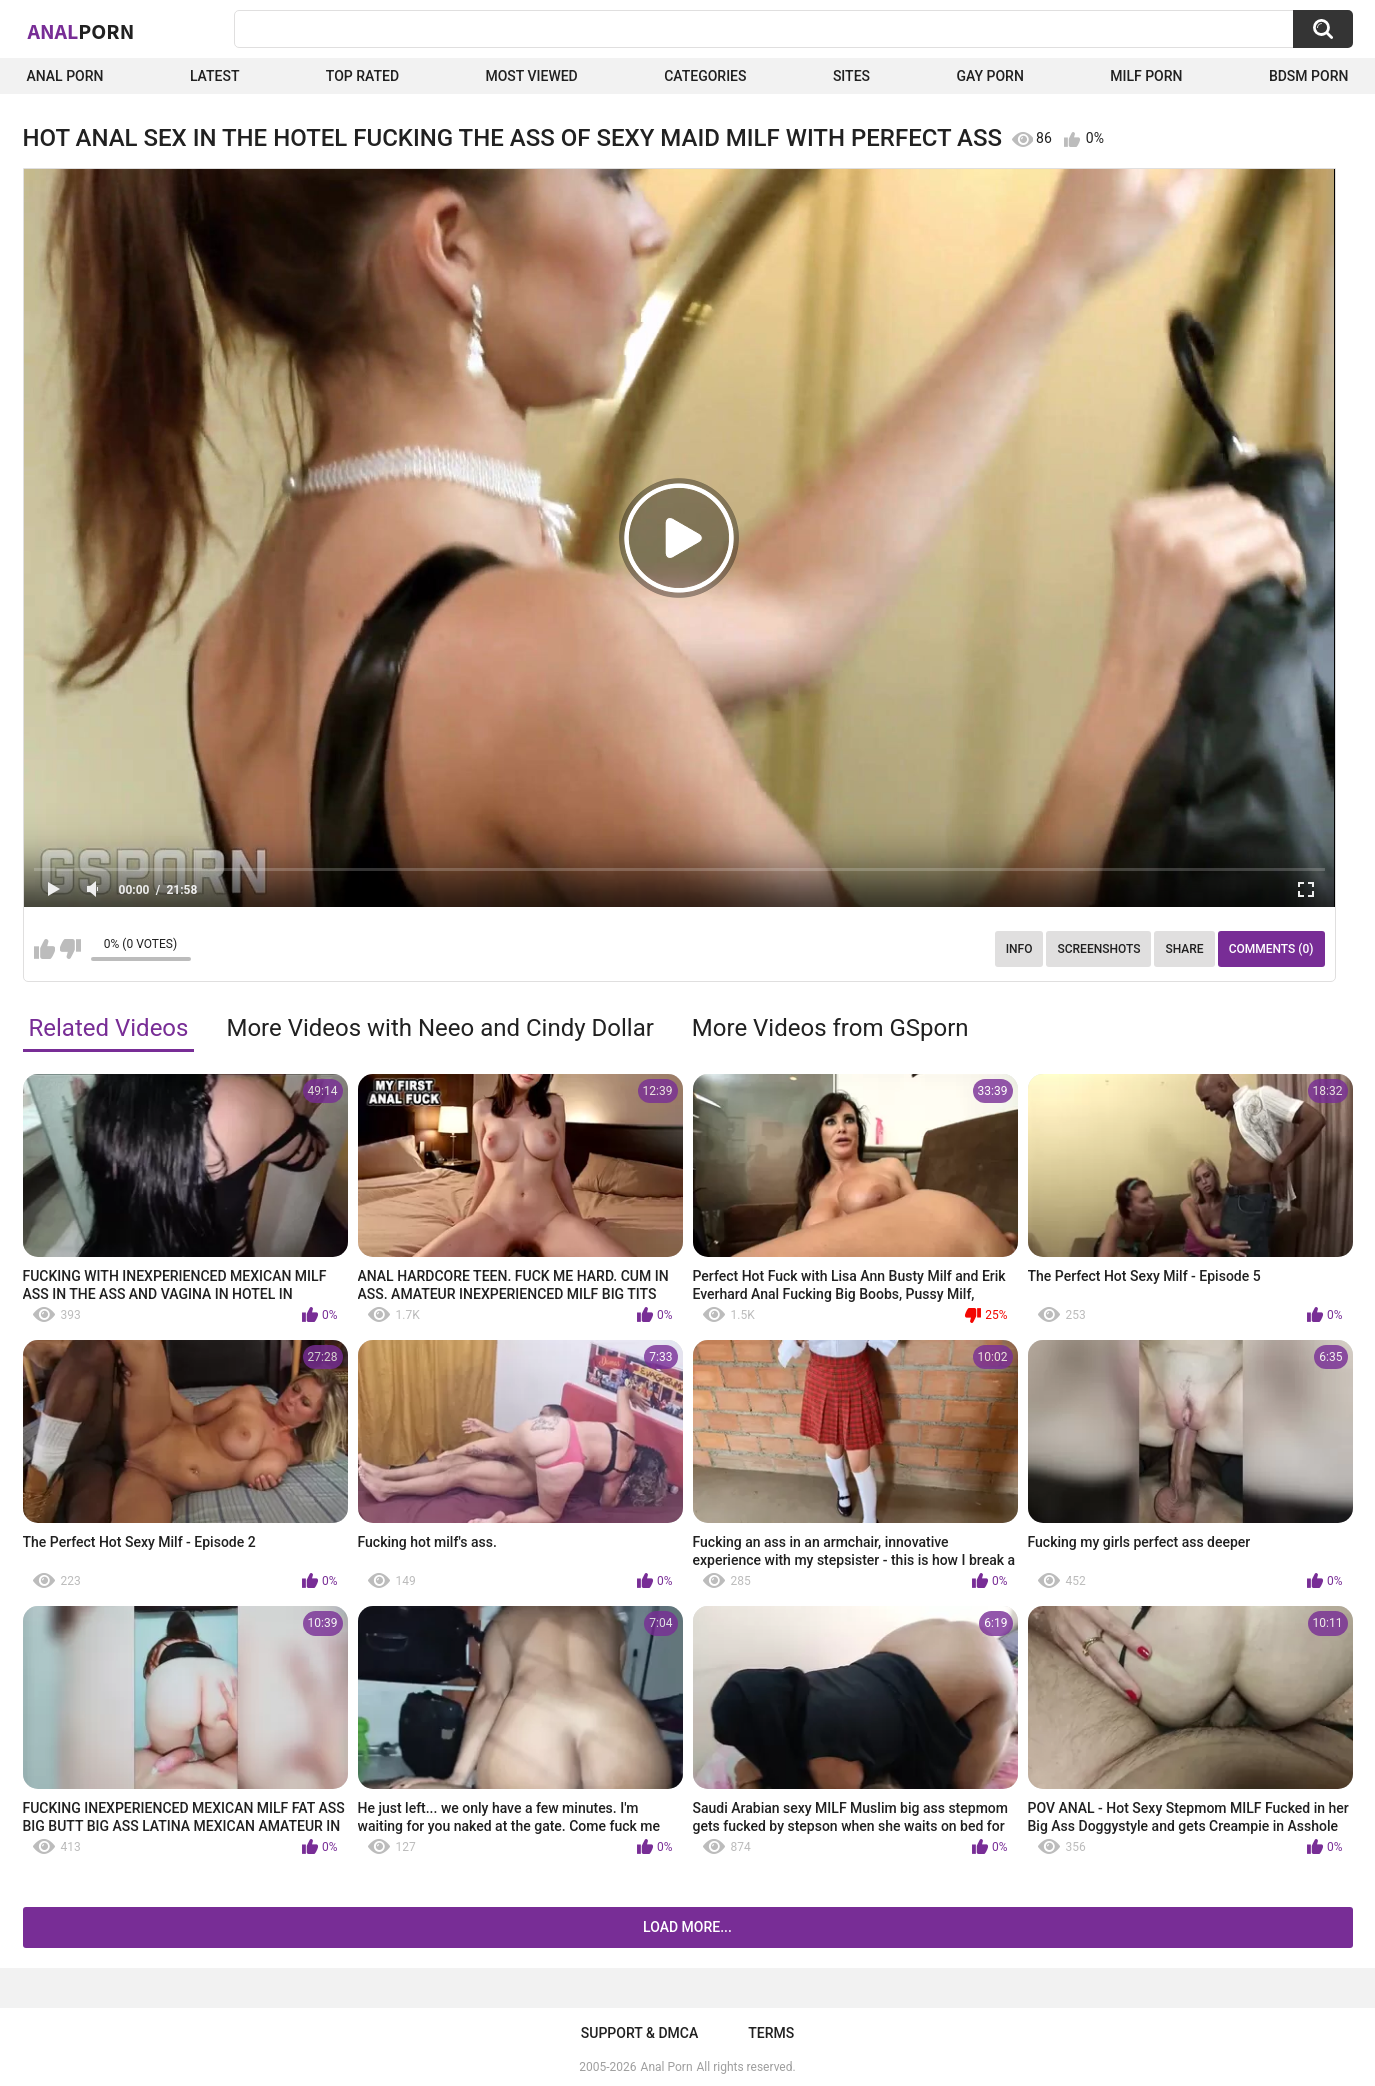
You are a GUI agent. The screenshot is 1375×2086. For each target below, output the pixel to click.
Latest (215, 76)
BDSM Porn (1309, 76)
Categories (705, 76)
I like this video (44, 949)
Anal (81, 31)
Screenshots (1098, 949)
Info (1019, 949)
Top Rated (362, 76)
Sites (851, 76)
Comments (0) (1271, 949)
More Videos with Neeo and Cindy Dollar (439, 1028)
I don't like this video (70, 949)
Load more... (687, 1927)
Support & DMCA (639, 2033)
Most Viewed (531, 76)
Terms (771, 2033)
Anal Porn (65, 76)
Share (1184, 949)
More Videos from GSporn (830, 1028)
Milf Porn (1146, 76)
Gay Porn (989, 76)
